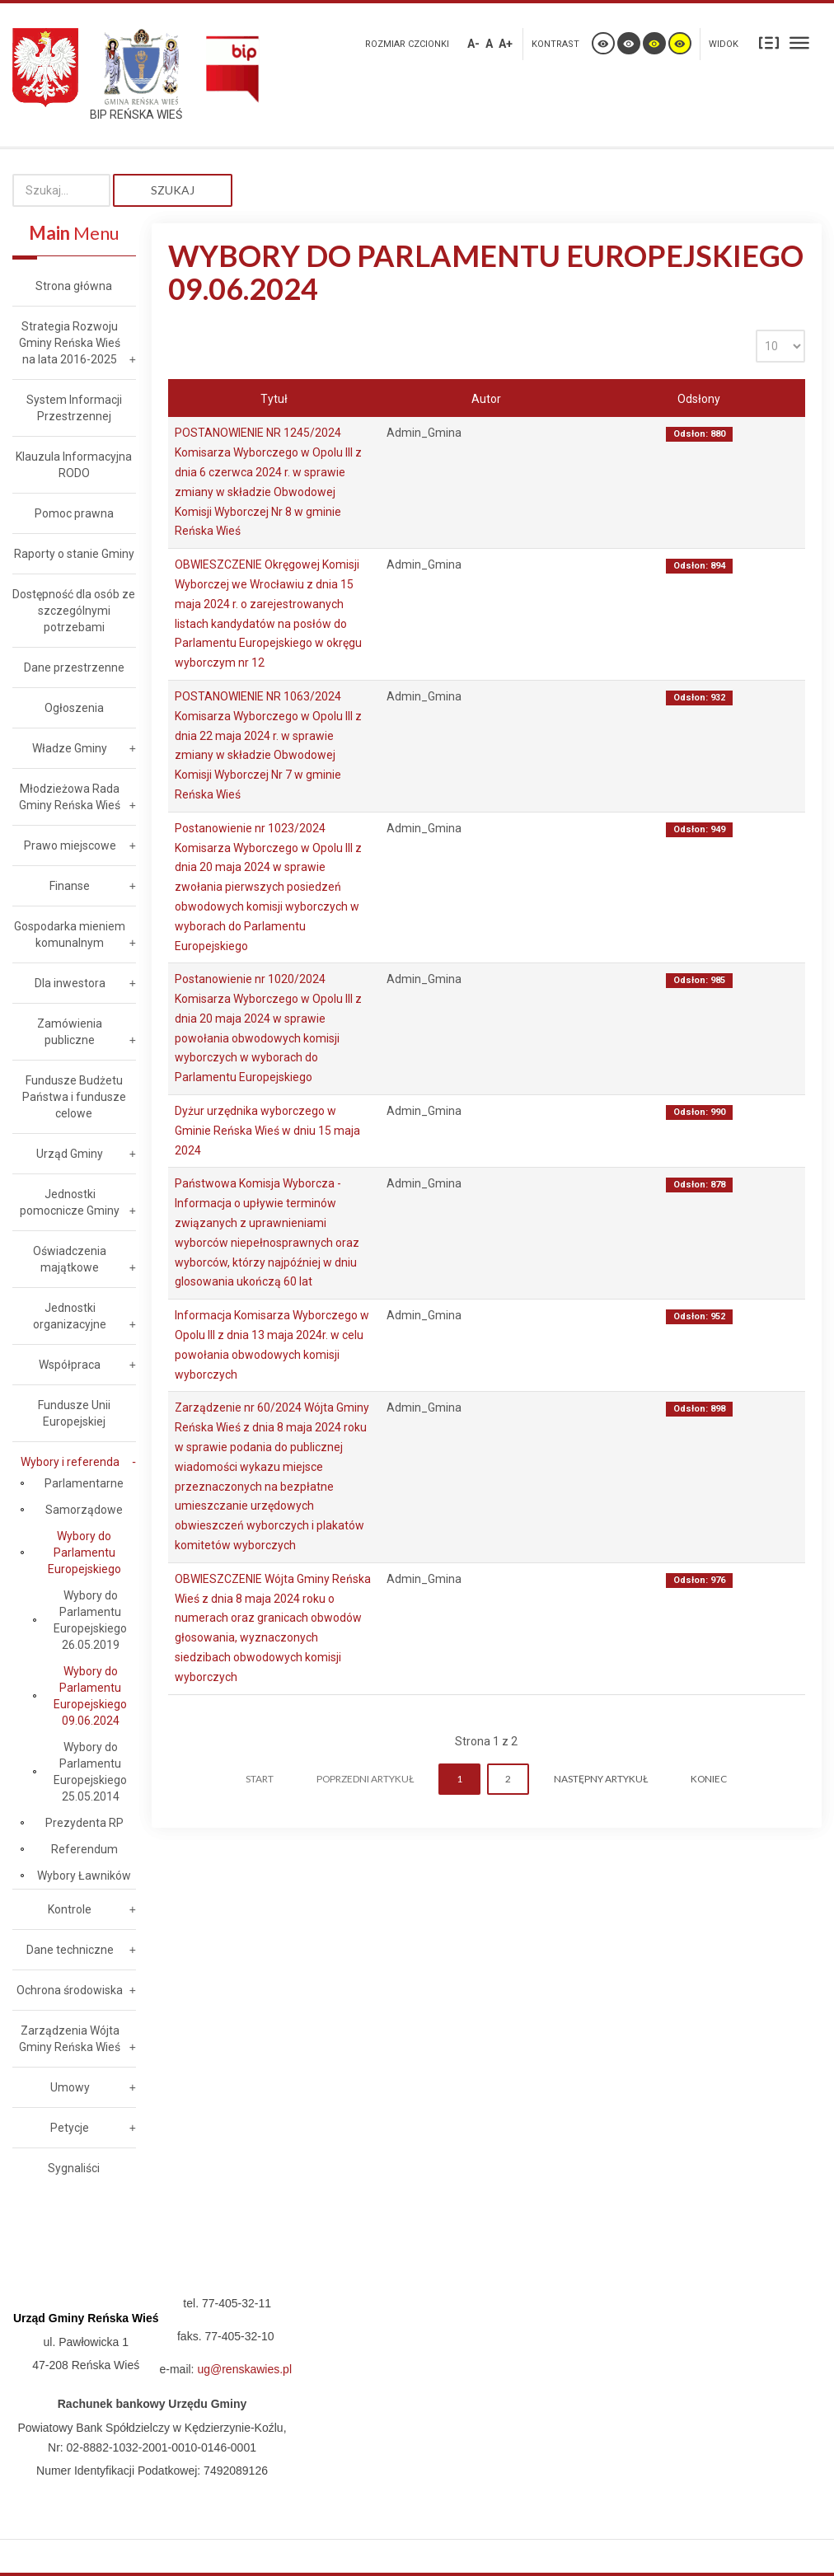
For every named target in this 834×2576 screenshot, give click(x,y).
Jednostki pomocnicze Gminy (69, 1202)
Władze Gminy (69, 748)
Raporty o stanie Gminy (74, 553)
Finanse (69, 885)
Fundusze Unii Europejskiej (74, 1413)
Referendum (84, 1849)
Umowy (70, 2087)
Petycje (69, 2127)
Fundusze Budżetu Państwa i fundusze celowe (74, 1097)
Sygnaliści (74, 2168)
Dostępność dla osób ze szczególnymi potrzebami (73, 611)
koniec (709, 1779)
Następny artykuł (601, 1779)
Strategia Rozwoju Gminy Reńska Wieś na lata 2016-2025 (69, 343)
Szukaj (172, 190)
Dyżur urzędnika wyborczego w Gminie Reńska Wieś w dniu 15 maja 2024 (267, 1130)
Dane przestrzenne (74, 667)
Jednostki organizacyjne (69, 1316)
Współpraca (70, 1364)
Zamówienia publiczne (69, 1032)
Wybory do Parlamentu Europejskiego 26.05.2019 (90, 1620)
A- (473, 43)
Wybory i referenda (70, 1461)
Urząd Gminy (69, 1153)
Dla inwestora (70, 983)
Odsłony (698, 398)
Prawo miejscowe (70, 845)
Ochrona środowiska (69, 1990)
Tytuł (274, 398)
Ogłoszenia (74, 707)
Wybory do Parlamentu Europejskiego (84, 1552)
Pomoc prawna (74, 513)
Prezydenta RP (84, 1822)
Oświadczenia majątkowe (69, 1259)
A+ (506, 43)
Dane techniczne (70, 1949)
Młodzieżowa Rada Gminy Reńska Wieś (69, 797)
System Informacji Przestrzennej (74, 408)
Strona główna (73, 286)
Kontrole (69, 1909)
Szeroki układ (799, 42)
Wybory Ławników (84, 1875)
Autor (486, 398)
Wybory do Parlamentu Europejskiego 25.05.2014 (90, 1771)
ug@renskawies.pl (244, 2369)
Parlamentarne (84, 1483)
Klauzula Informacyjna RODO (74, 465)
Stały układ (769, 42)
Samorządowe (84, 1509)
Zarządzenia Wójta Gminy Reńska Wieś (69, 2039)
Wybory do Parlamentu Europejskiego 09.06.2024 (90, 1696)
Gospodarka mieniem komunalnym (69, 934)
